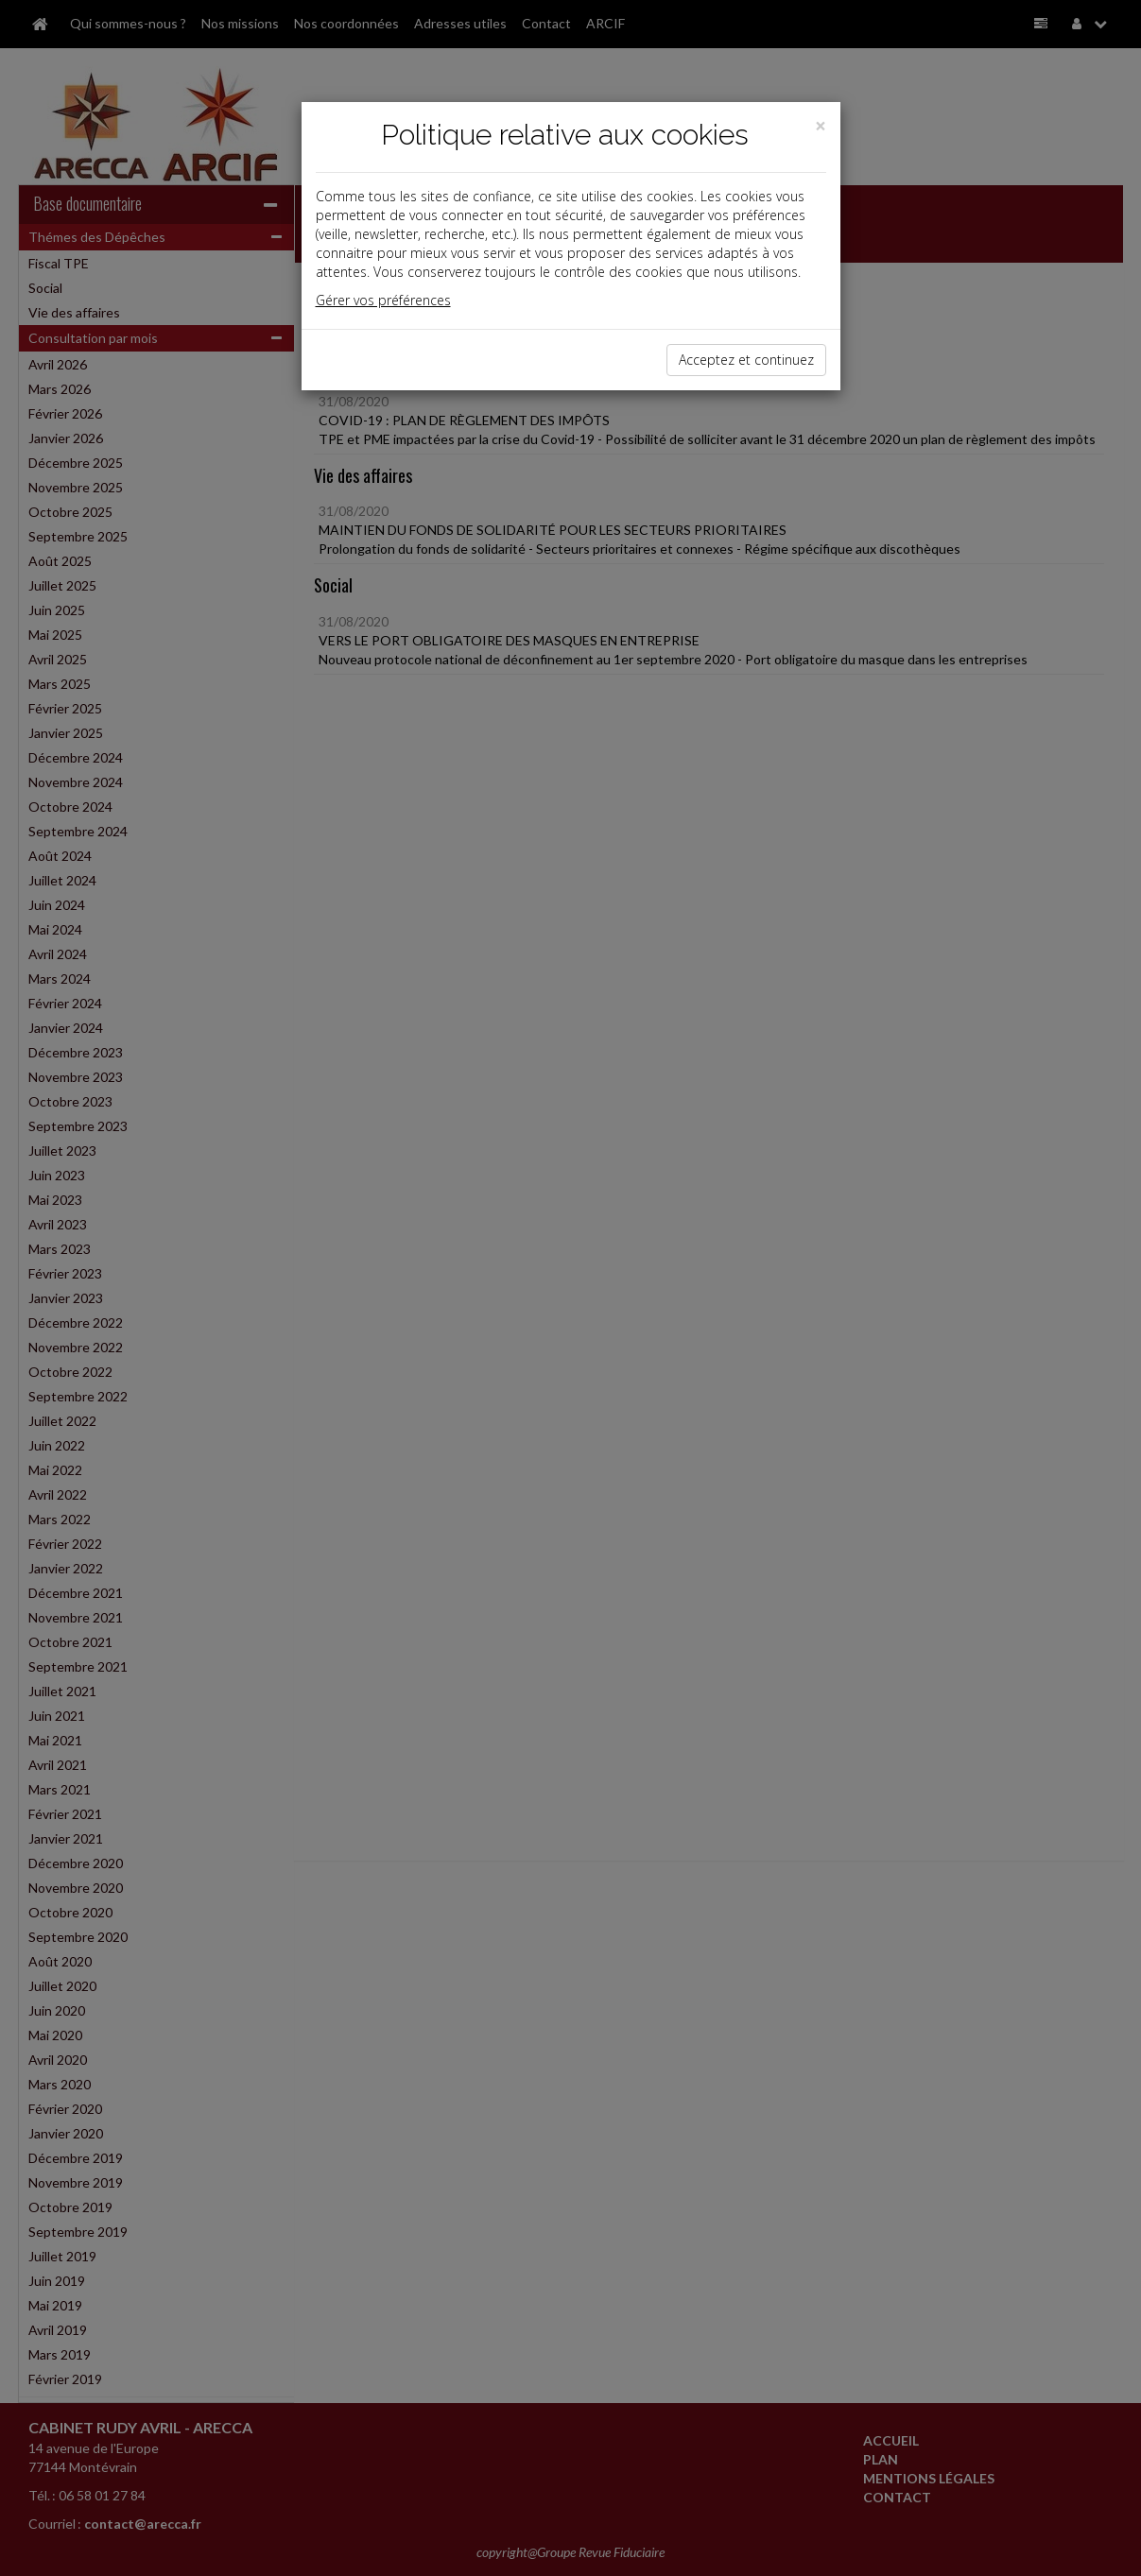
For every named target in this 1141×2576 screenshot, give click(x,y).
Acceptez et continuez (746, 360)
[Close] (820, 126)
